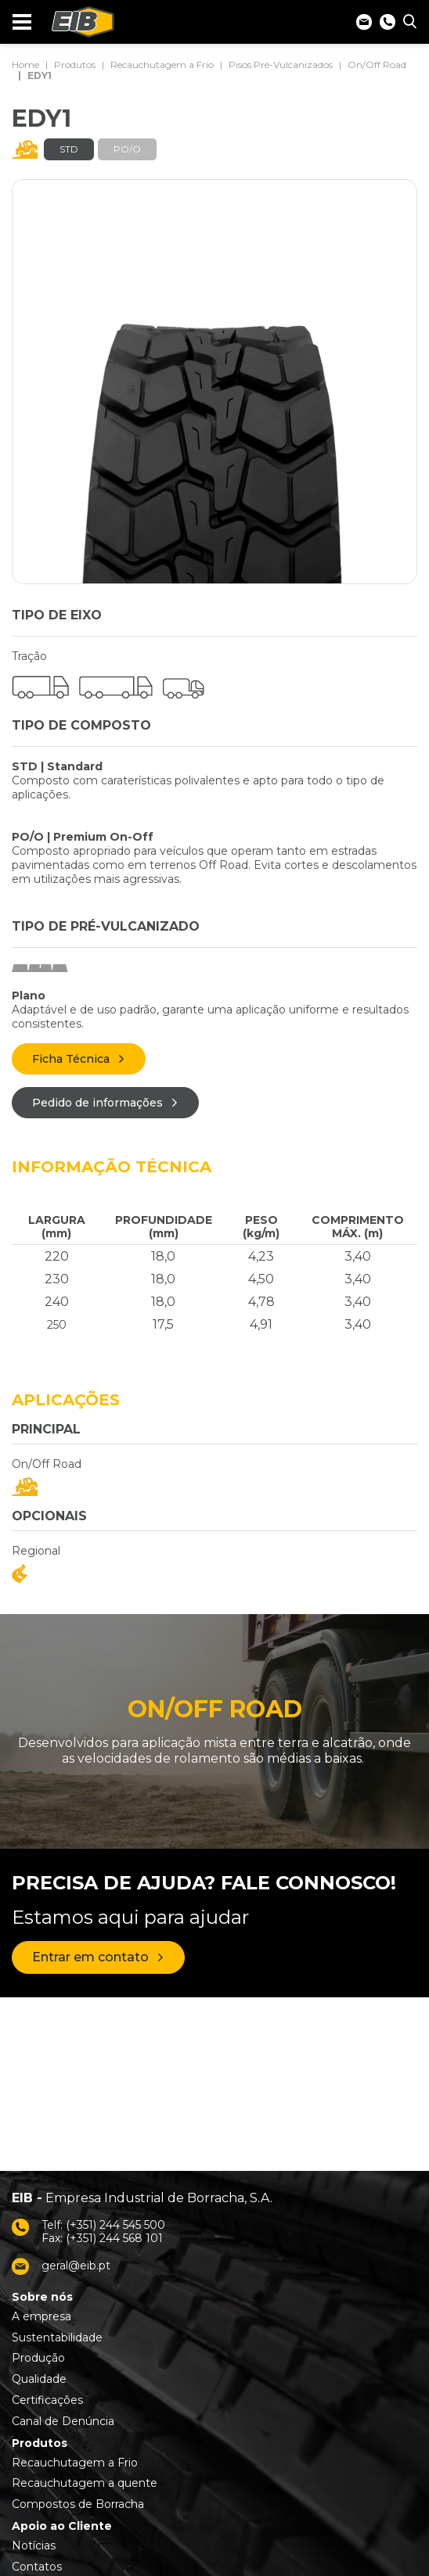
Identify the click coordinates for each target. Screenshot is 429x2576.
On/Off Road (377, 64)
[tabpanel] (214, 381)
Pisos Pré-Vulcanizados (281, 64)
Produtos (75, 64)
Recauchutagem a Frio (162, 64)
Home (25, 64)
